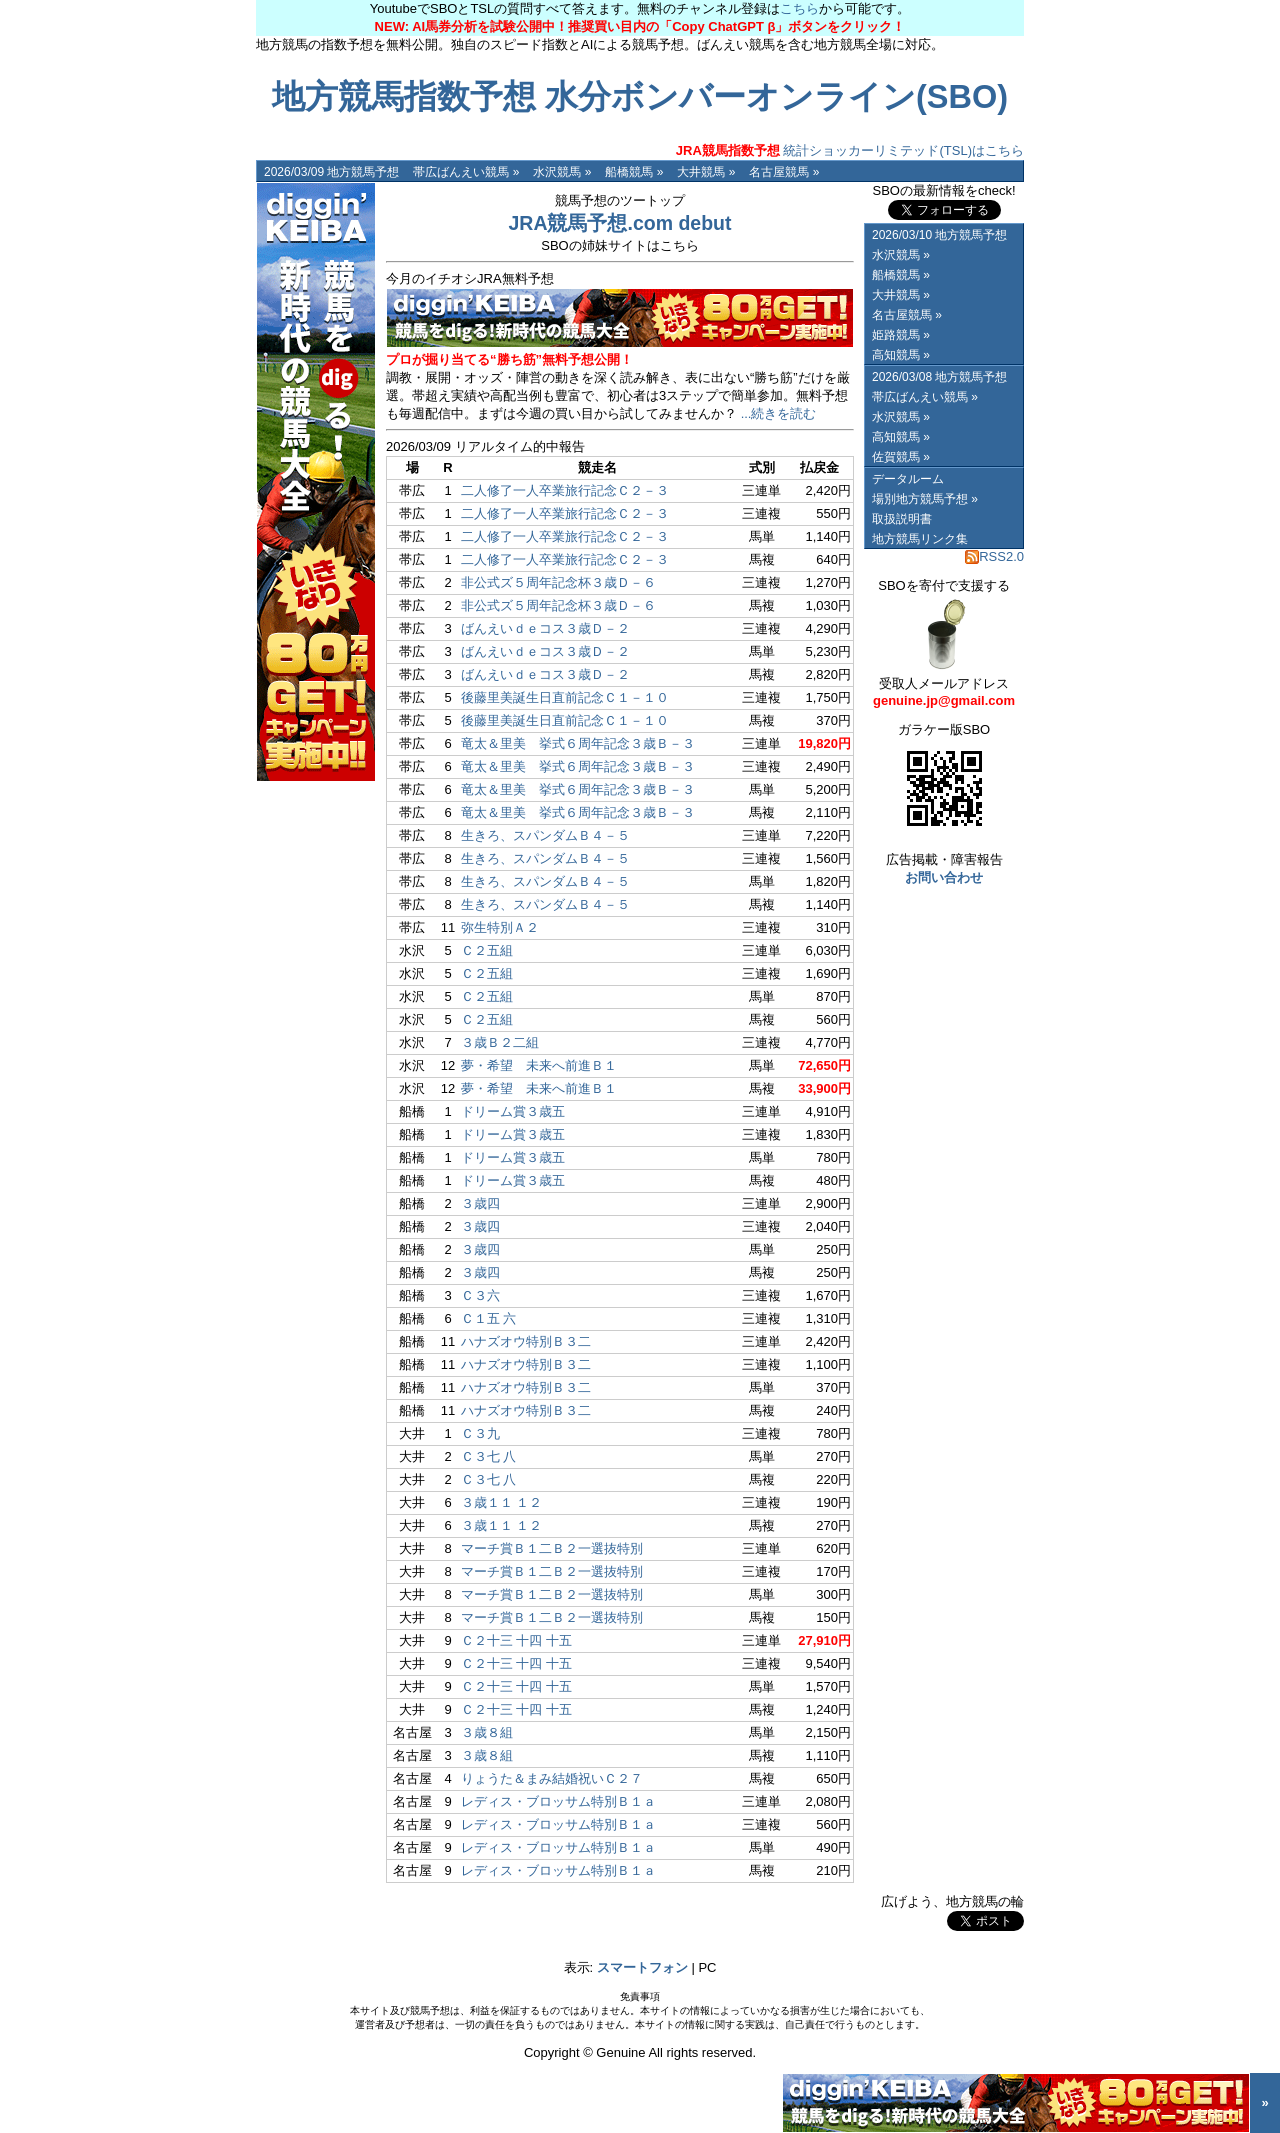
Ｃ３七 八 (489, 1456)
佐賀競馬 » (901, 457)
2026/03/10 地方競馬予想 (939, 235)
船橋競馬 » (634, 172)
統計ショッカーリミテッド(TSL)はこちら (850, 150)
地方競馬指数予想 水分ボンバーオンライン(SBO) (640, 97)
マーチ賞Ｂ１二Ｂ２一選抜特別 (552, 1548)
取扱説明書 (902, 519)
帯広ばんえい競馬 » (466, 172)
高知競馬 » (901, 355)
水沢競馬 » (562, 172)
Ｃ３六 (480, 1295)
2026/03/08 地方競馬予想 (939, 377)
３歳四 (480, 1203)
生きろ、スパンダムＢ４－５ (545, 835)
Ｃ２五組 (487, 950)
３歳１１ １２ (502, 1502)
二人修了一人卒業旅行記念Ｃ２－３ (565, 490)
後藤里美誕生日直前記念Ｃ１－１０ (565, 697)
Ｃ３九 (480, 1433)
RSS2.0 (994, 556)
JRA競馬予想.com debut (619, 223)
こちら (799, 8)
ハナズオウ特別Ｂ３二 (526, 1341)
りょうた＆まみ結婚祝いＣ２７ (552, 1778)
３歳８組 (487, 1732)
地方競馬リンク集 (920, 539)
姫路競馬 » (901, 335)
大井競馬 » (706, 172)
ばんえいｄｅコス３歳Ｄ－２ (545, 628)
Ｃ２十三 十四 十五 (516, 1640)
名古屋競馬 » (784, 172)
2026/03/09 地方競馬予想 (331, 172)
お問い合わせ (944, 877)
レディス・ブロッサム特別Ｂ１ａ (558, 1801)
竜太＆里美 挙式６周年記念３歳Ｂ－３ (578, 743)
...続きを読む (779, 413)
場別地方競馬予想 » (925, 499)
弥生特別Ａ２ (500, 927)
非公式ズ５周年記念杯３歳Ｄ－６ (558, 582)
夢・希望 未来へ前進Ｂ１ (539, 1065)
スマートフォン (642, 1967)
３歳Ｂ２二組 (500, 1042)
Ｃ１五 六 (489, 1318)
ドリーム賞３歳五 (513, 1111)
